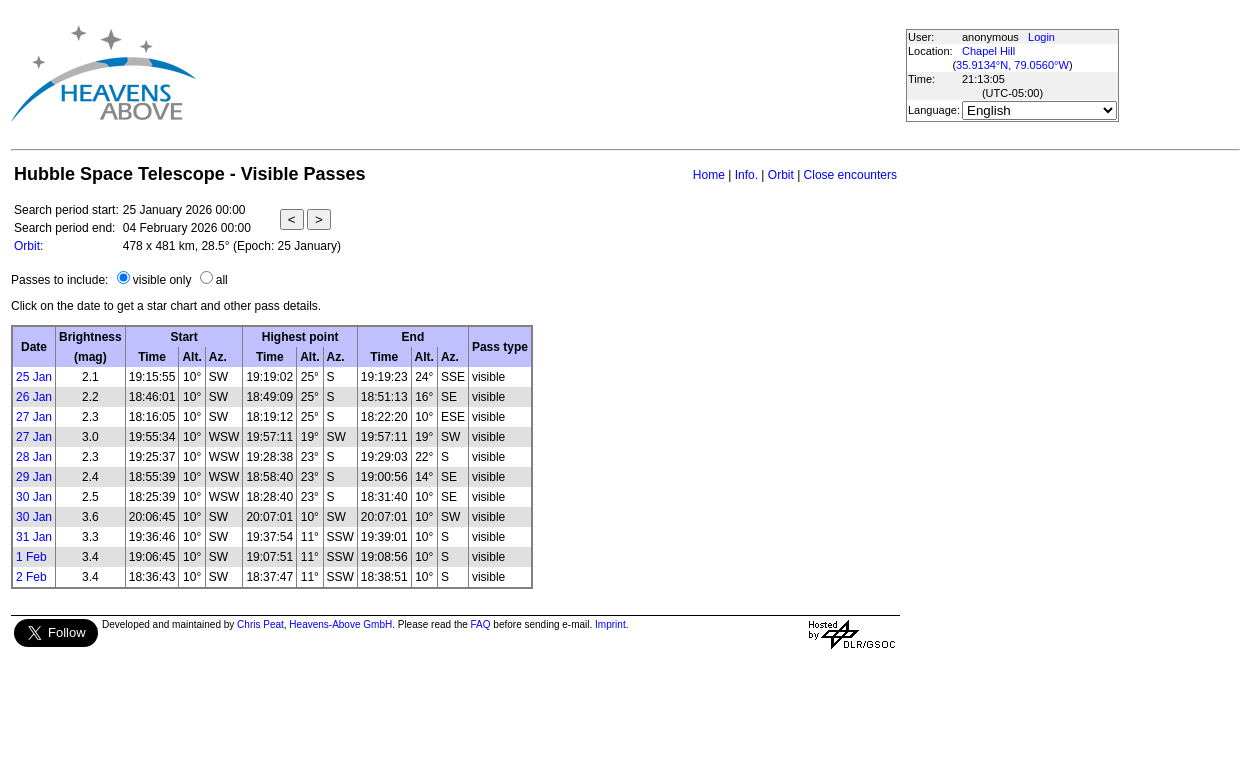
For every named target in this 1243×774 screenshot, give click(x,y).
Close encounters (850, 175)
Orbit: (28, 246)
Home (709, 175)
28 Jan (34, 457)
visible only (162, 280)
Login (1041, 37)
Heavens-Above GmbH (340, 624)
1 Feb (31, 557)
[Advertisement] (558, 73)
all (222, 280)
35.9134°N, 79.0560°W (1012, 65)
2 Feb (31, 577)
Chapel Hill (988, 51)
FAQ (481, 624)
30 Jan (34, 497)
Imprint (610, 624)
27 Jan (34, 417)
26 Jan (34, 397)
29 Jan (34, 477)
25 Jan (34, 377)
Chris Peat (260, 624)
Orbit (781, 175)
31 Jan (34, 537)
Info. (746, 175)
